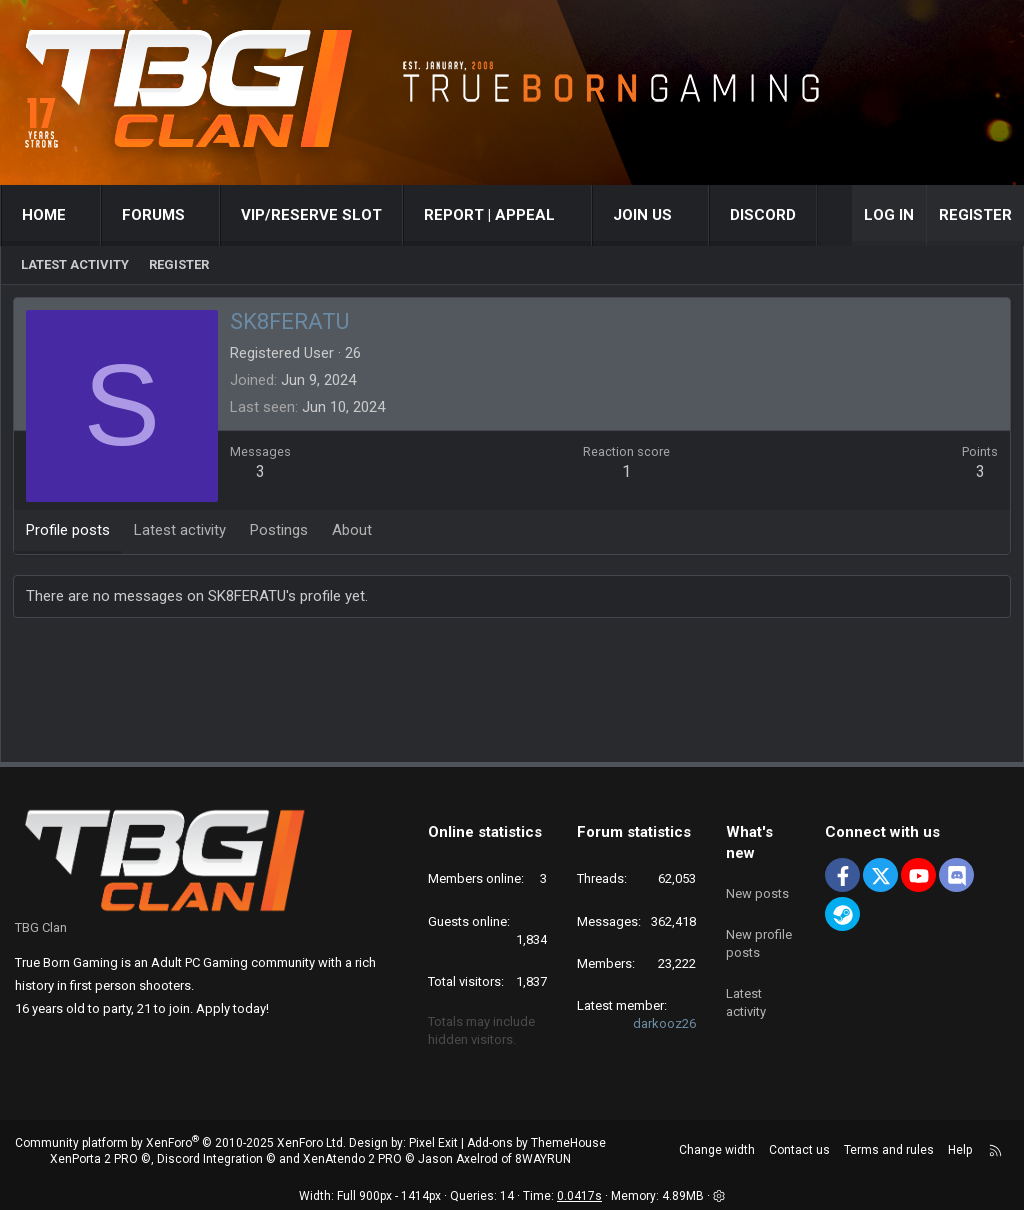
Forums (153, 215)
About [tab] (355, 533)
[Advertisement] (512, 696)
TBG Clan (41, 927)
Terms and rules (889, 1150)
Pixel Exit (433, 1143)
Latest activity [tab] (183, 533)
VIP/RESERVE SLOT (311, 215)
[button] (84, 215)
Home (44, 215)
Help (960, 1150)
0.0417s (579, 1196)
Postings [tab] (282, 533)
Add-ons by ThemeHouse (536, 1143)
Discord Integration (210, 1159)
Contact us (799, 1150)
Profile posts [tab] (71, 533)
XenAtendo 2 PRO (352, 1159)
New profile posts (759, 933)
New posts (757, 887)
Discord (763, 215)
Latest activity (75, 264)
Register (179, 264)
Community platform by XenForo (180, 1143)
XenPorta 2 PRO (94, 1159)
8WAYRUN (543, 1159)
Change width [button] (717, 1150)
